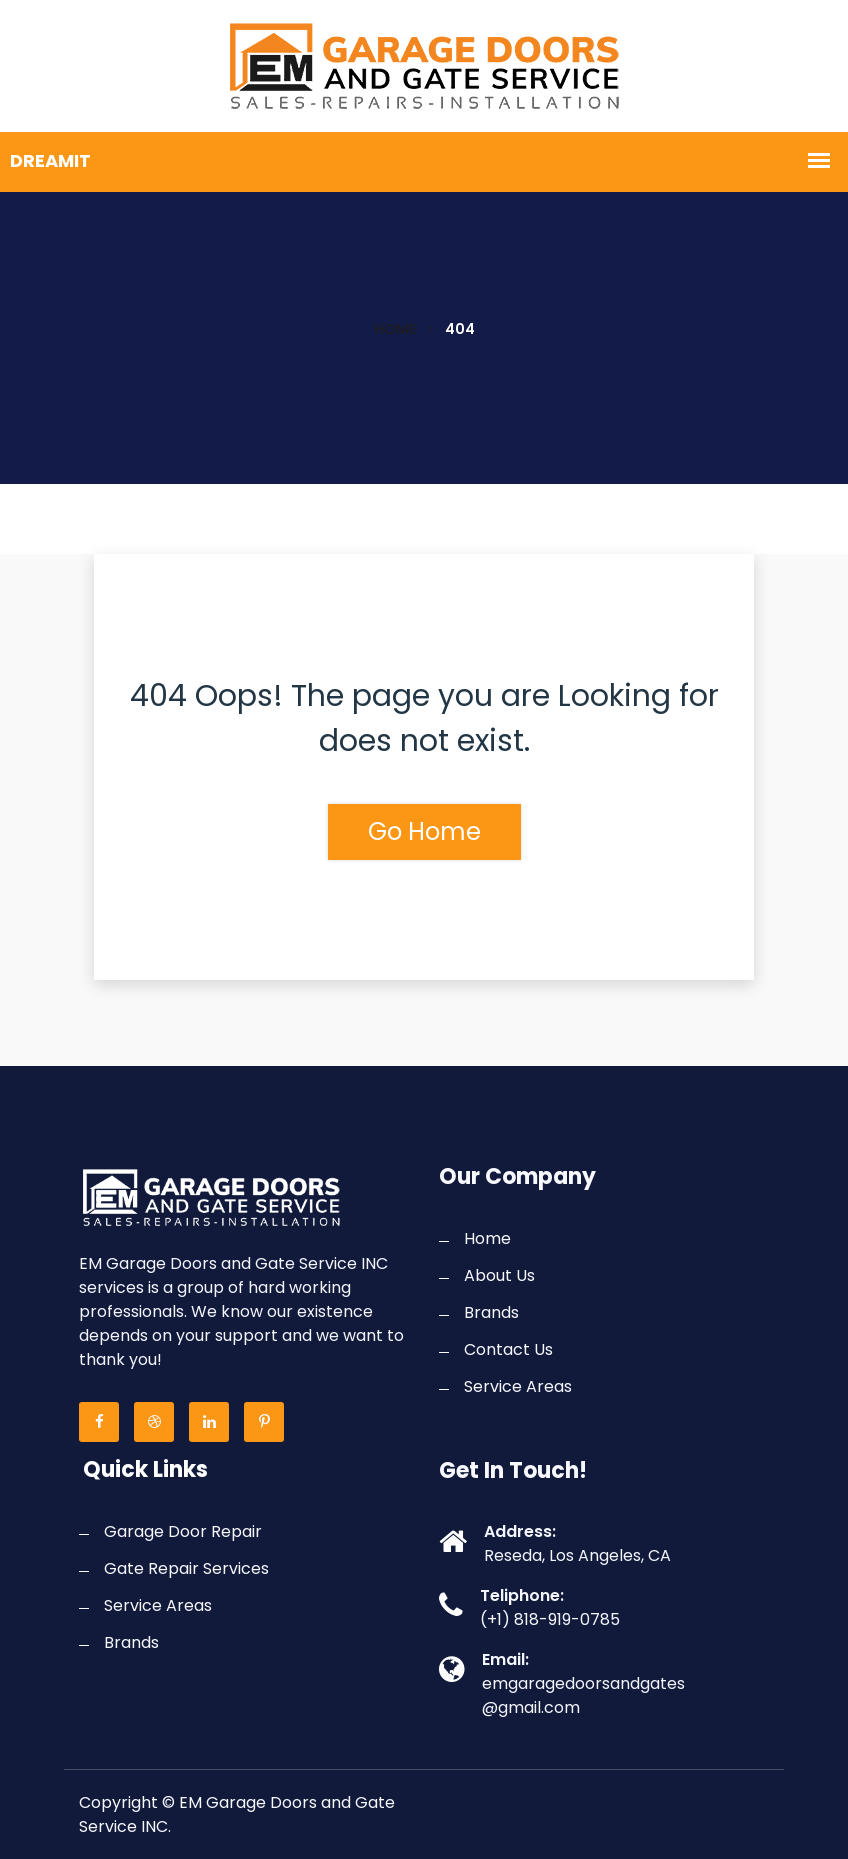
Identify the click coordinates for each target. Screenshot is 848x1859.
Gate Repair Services (186, 1568)
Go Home (424, 831)
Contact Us (508, 1349)
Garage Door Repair (183, 1531)
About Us (499, 1275)
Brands (491, 1312)
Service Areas (518, 1386)
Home (395, 329)
